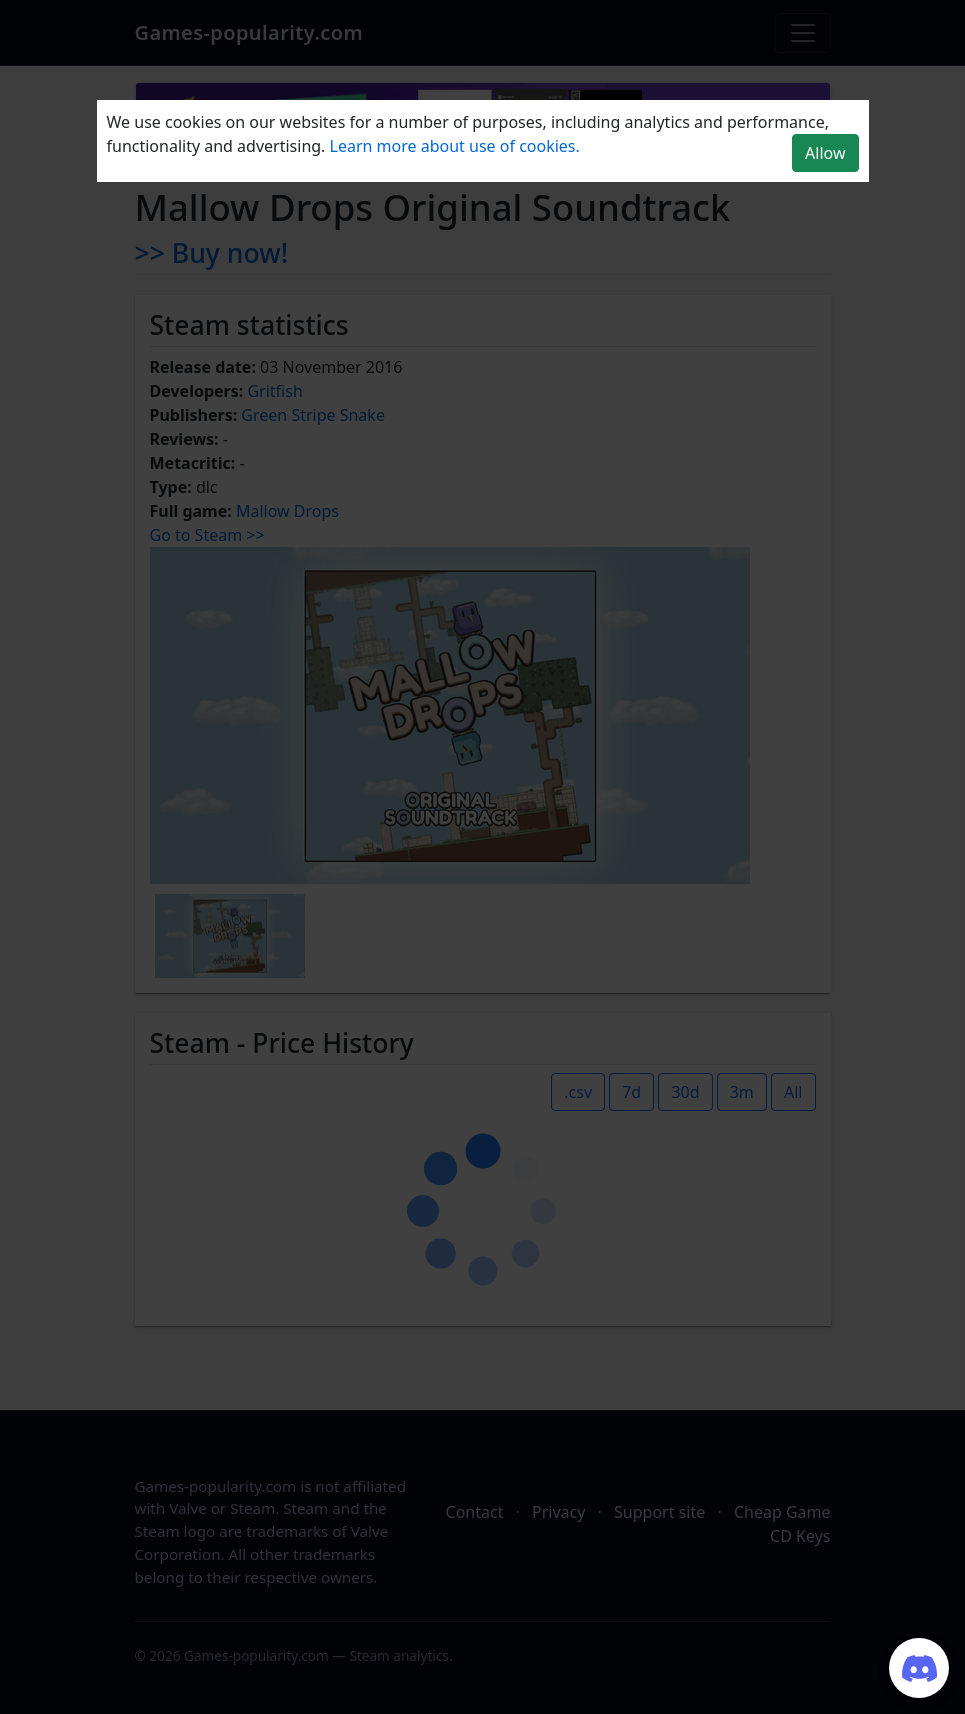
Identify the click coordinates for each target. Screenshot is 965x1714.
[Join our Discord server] (919, 1668)
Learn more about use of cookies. (455, 146)
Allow (825, 153)
